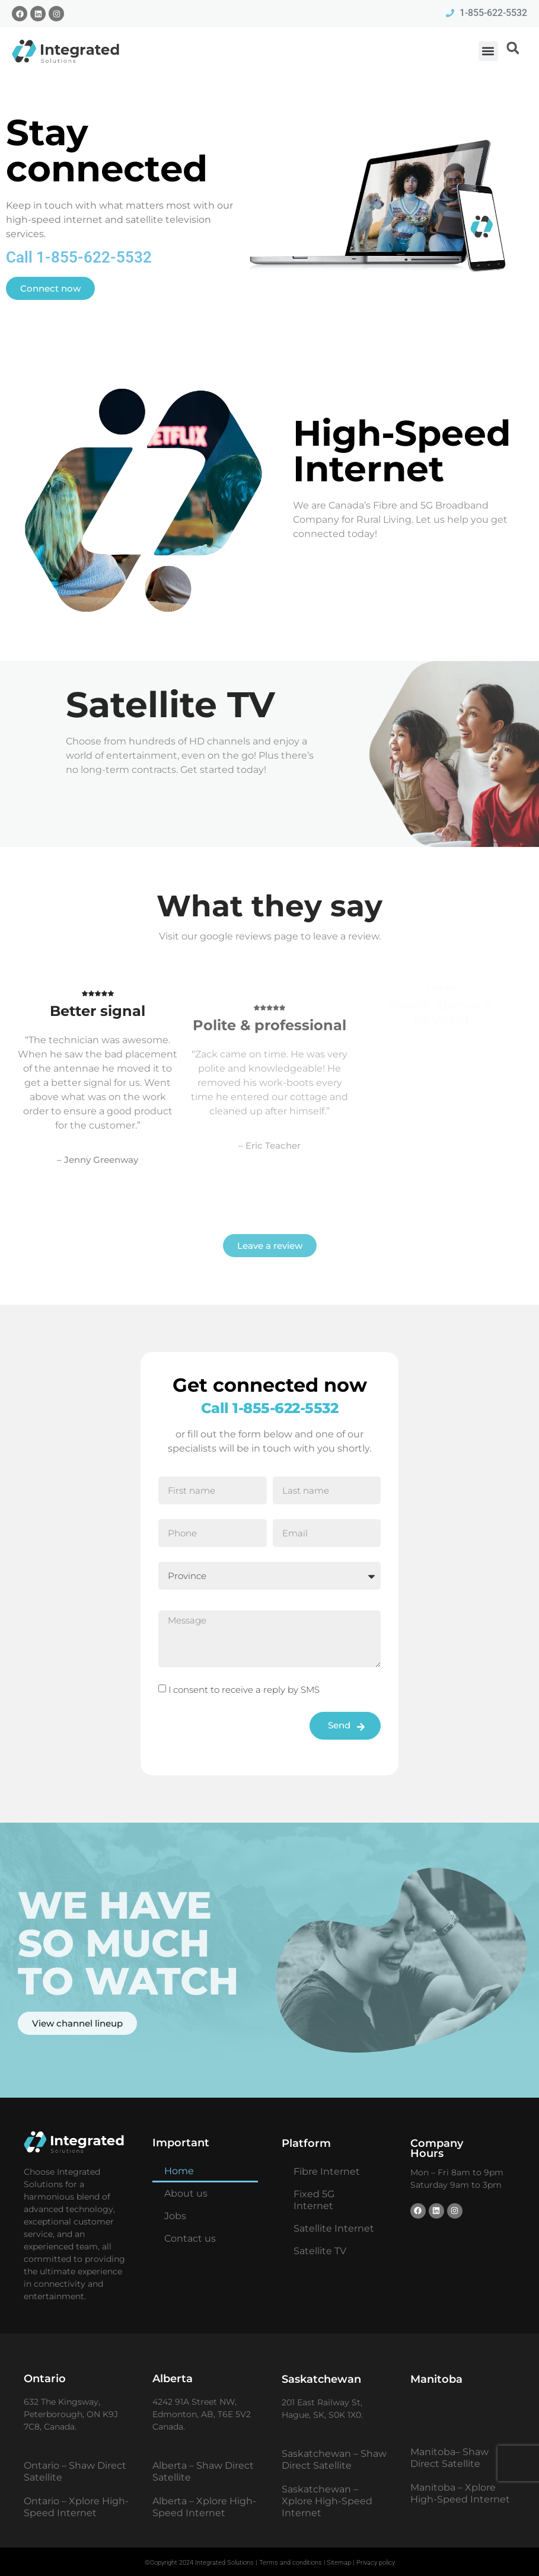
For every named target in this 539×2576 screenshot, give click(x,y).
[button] (488, 51)
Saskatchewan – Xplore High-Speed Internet (327, 2501)
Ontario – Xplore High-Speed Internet (76, 2507)
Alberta (172, 2378)
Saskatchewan (321, 2379)
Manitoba (436, 2379)
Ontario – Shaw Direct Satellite (75, 2471)
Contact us (190, 2238)
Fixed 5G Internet (314, 2199)
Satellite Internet (334, 2228)
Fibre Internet (327, 2171)
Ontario (45, 2378)
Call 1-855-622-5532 (79, 257)
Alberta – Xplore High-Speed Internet (204, 2507)
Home (179, 2171)
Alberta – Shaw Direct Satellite (203, 2471)
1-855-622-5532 (285, 1408)
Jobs (175, 2216)
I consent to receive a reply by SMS (244, 1689)
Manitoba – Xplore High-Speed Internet (460, 2493)
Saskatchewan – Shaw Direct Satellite (334, 2459)
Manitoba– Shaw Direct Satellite (449, 2457)
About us (186, 2193)
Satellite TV (320, 2251)
